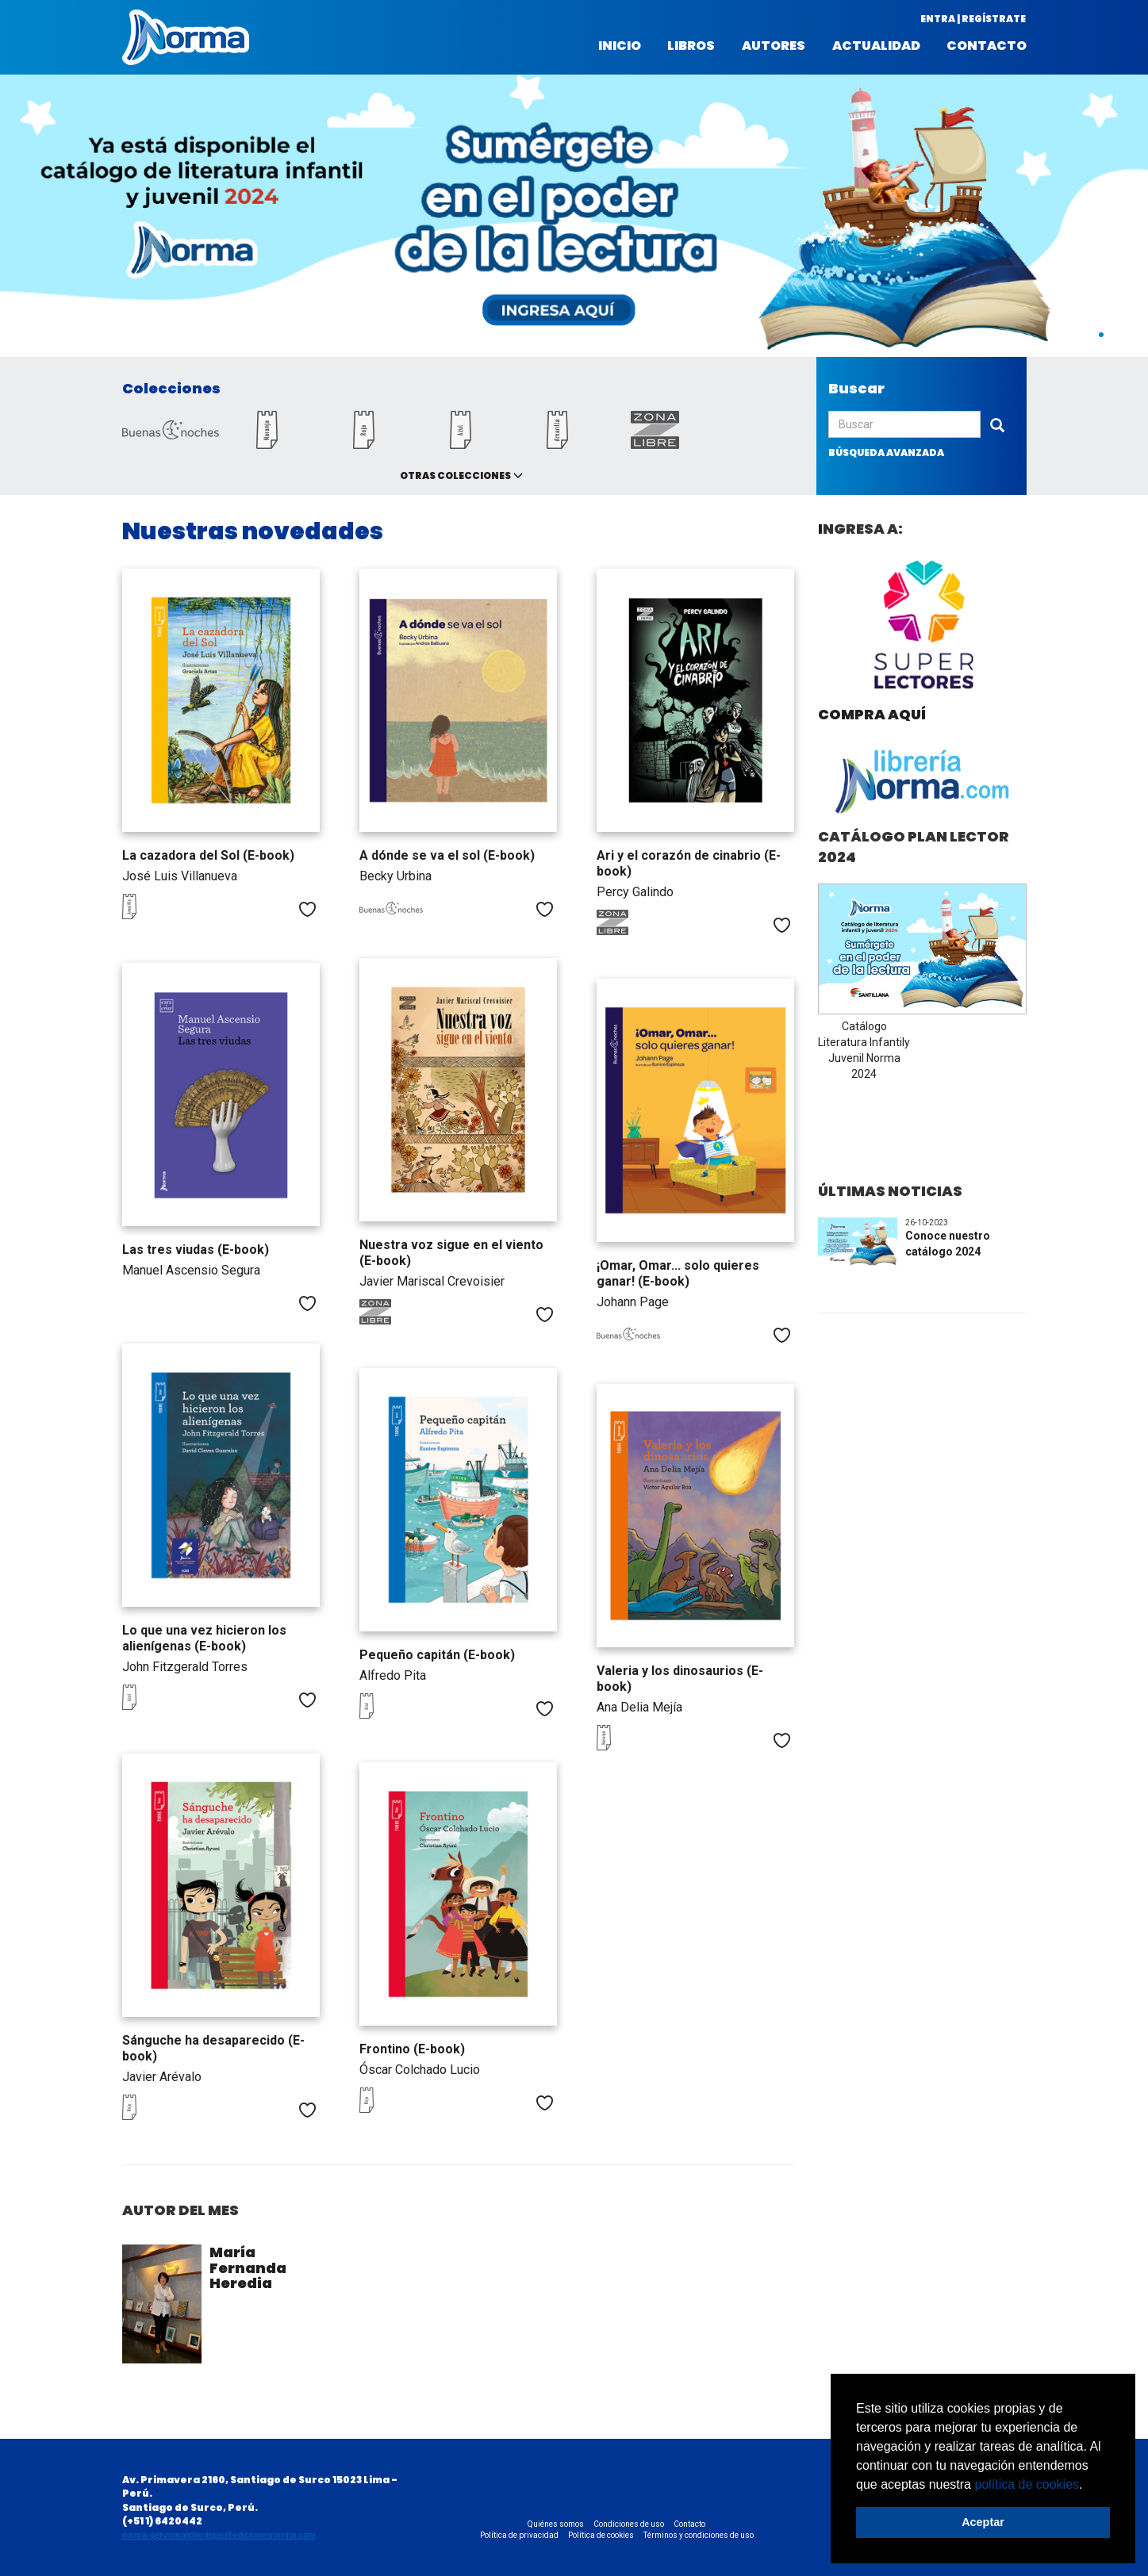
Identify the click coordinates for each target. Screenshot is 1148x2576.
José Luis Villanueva (179, 876)
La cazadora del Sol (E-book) (208, 855)
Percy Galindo (635, 891)
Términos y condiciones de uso (698, 2535)
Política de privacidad (519, 2535)
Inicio (619, 46)
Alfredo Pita (392, 1675)
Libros (691, 46)
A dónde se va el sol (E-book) (447, 855)
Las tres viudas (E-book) (195, 1249)
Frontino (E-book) (412, 2049)
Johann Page (633, 1301)
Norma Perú (185, 37)
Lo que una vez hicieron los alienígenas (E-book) (204, 1638)
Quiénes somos (556, 2524)
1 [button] (1101, 335)
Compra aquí (872, 714)
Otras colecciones (455, 475)
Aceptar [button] (983, 2522)
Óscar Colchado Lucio (419, 2069)
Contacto (986, 46)
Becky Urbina (395, 876)
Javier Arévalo (162, 2076)
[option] (574, 216)
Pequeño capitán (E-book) (437, 1654)
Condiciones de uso (628, 2524)
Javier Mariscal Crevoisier (432, 1281)
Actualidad (876, 46)
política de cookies (1026, 2484)
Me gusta (307, 909)
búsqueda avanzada (886, 452)
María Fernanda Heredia (247, 2268)
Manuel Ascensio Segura (191, 1270)
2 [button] (1117, 335)
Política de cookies (601, 2535)
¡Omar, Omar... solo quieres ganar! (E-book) (678, 1273)
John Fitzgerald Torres (185, 1666)
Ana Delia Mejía (639, 1707)
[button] (1088, 2485)
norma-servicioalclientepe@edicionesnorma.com (219, 2535)
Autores (773, 46)
